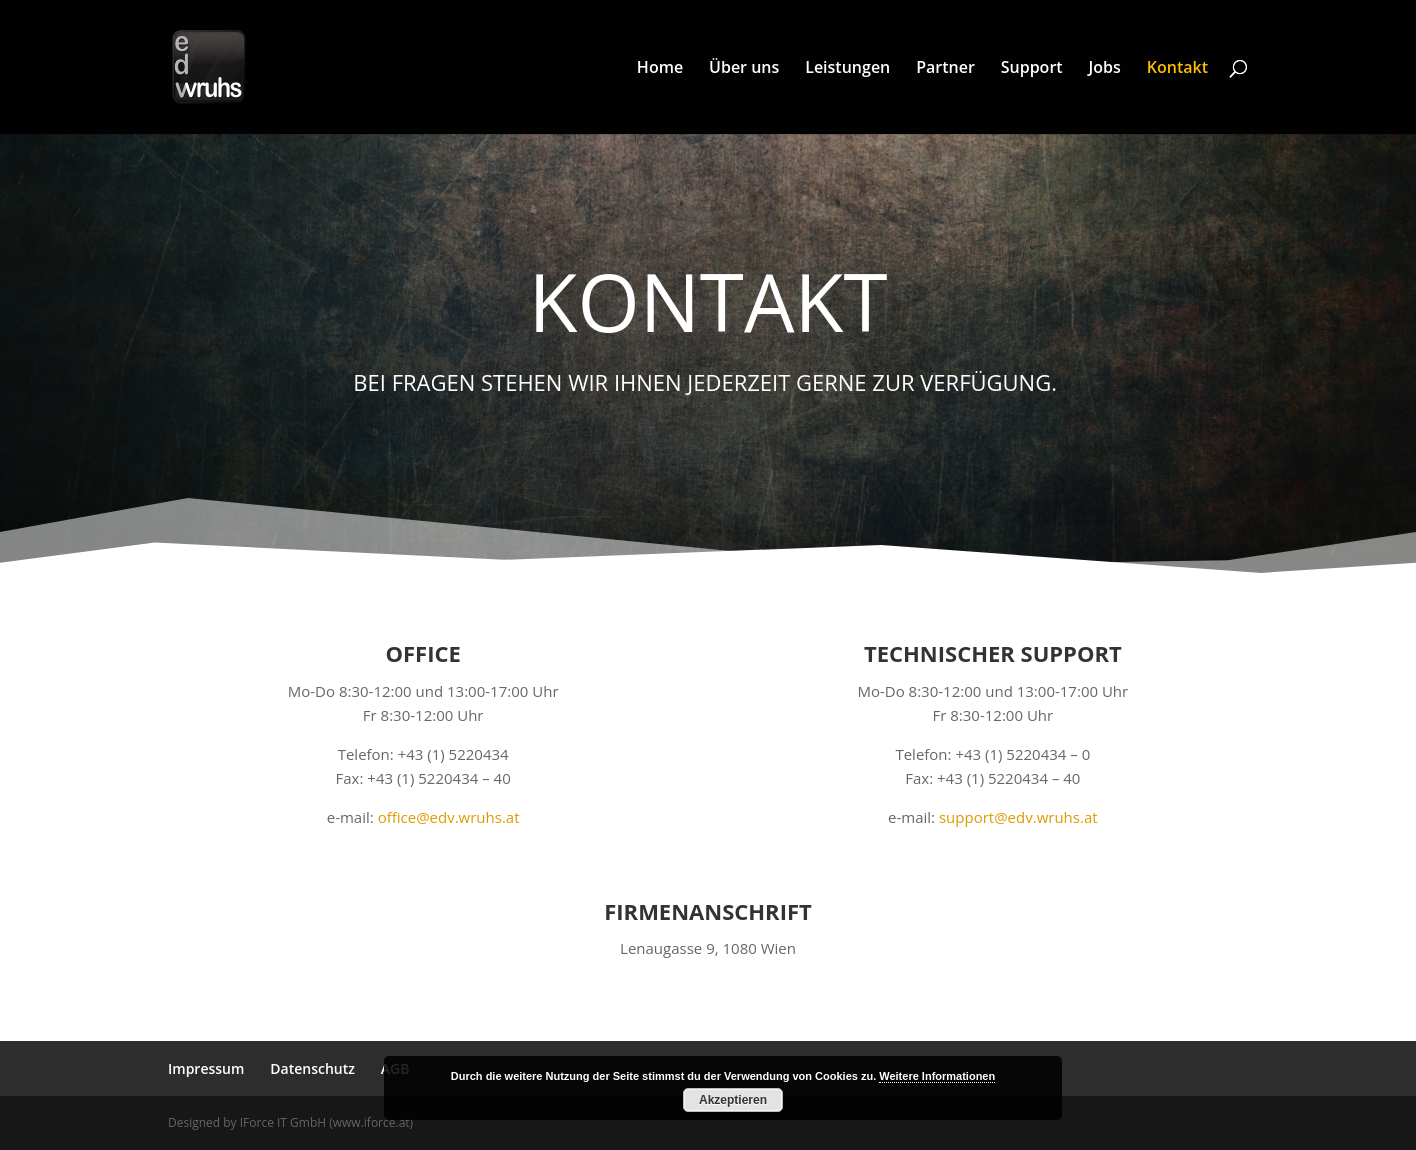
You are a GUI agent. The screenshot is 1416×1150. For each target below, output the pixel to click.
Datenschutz (312, 1068)
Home (660, 69)
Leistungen (847, 69)
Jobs (1105, 69)
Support (1032, 69)
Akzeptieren (733, 1100)
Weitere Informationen (937, 1076)
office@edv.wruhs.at (449, 817)
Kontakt (1177, 69)
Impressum (206, 1068)
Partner (945, 69)
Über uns (744, 69)
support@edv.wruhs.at (1018, 817)
